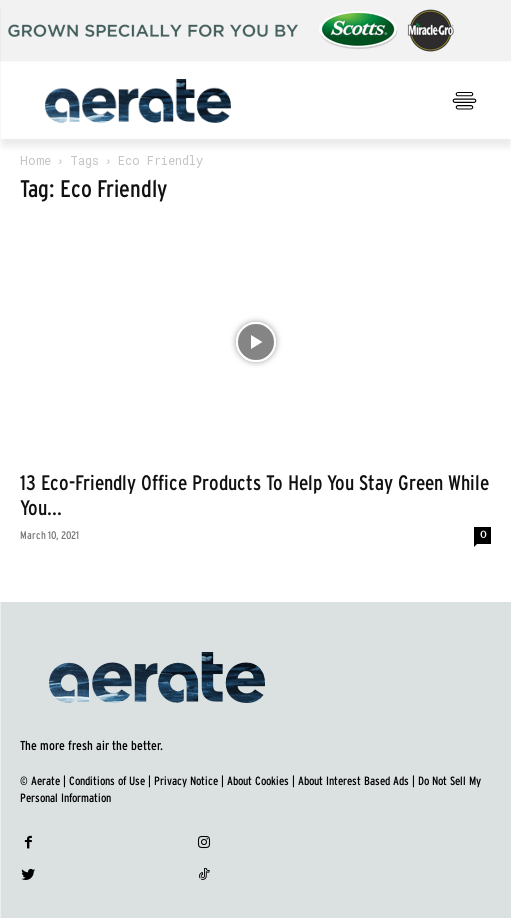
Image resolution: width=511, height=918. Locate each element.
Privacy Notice (186, 781)
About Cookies (258, 781)
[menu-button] (464, 101)
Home (35, 160)
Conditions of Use (107, 781)
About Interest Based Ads (353, 781)
